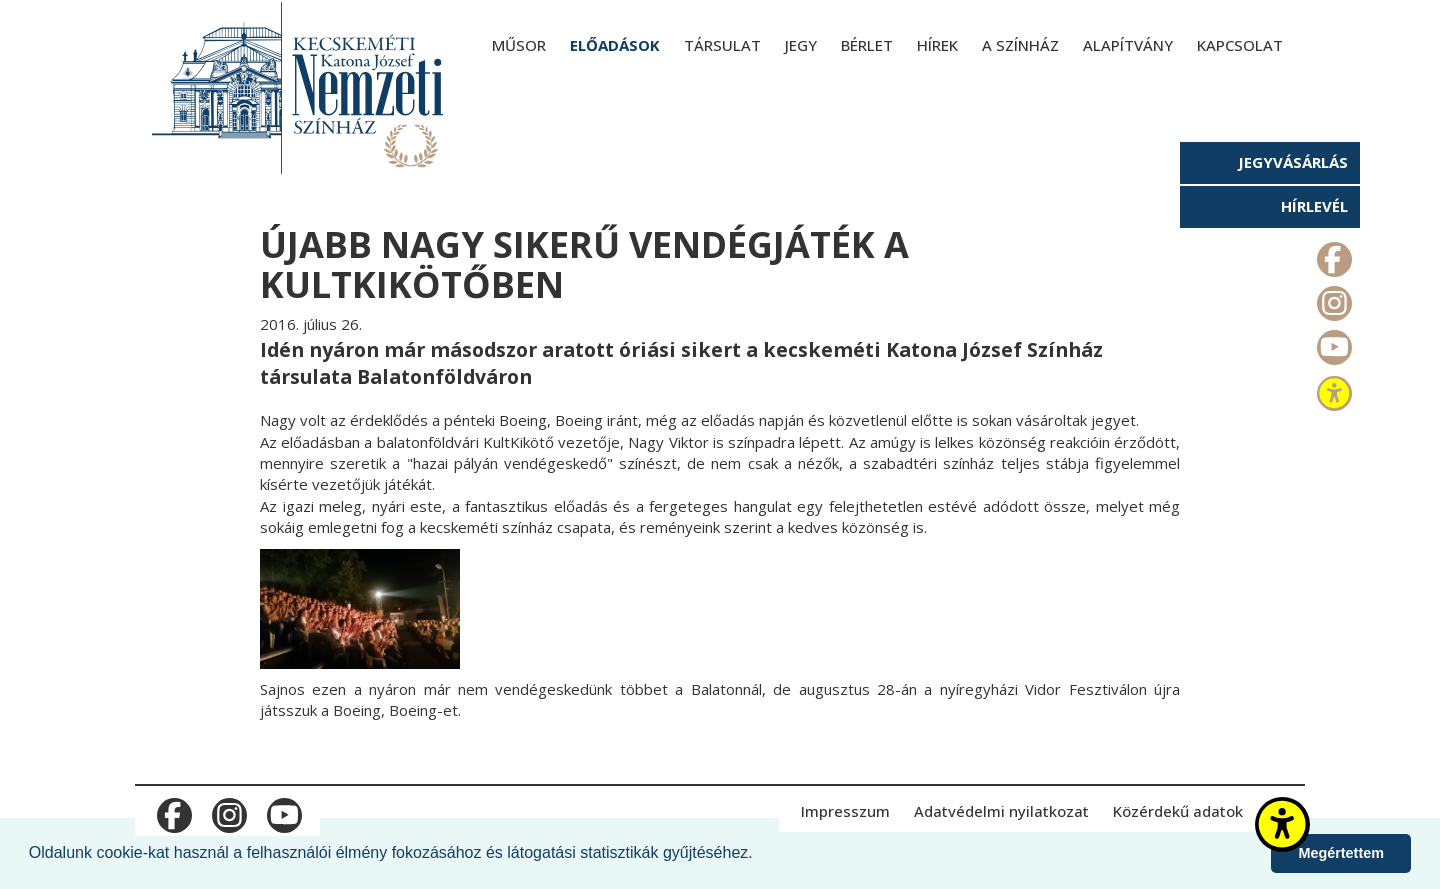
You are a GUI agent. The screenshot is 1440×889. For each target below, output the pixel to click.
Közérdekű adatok (1178, 811)
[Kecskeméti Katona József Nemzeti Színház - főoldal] (300, 87)
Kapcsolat (1240, 45)
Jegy (801, 45)
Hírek (937, 45)
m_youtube (1332, 343)
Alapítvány (1128, 45)
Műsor (519, 45)
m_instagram (1332, 299)
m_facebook (1332, 255)
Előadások (615, 45)
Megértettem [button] (1341, 853)
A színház (1020, 45)
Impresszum (845, 811)
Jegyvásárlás (1293, 162)
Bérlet (867, 45)
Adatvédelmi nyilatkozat (1001, 811)
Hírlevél (1314, 206)
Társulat (722, 45)
